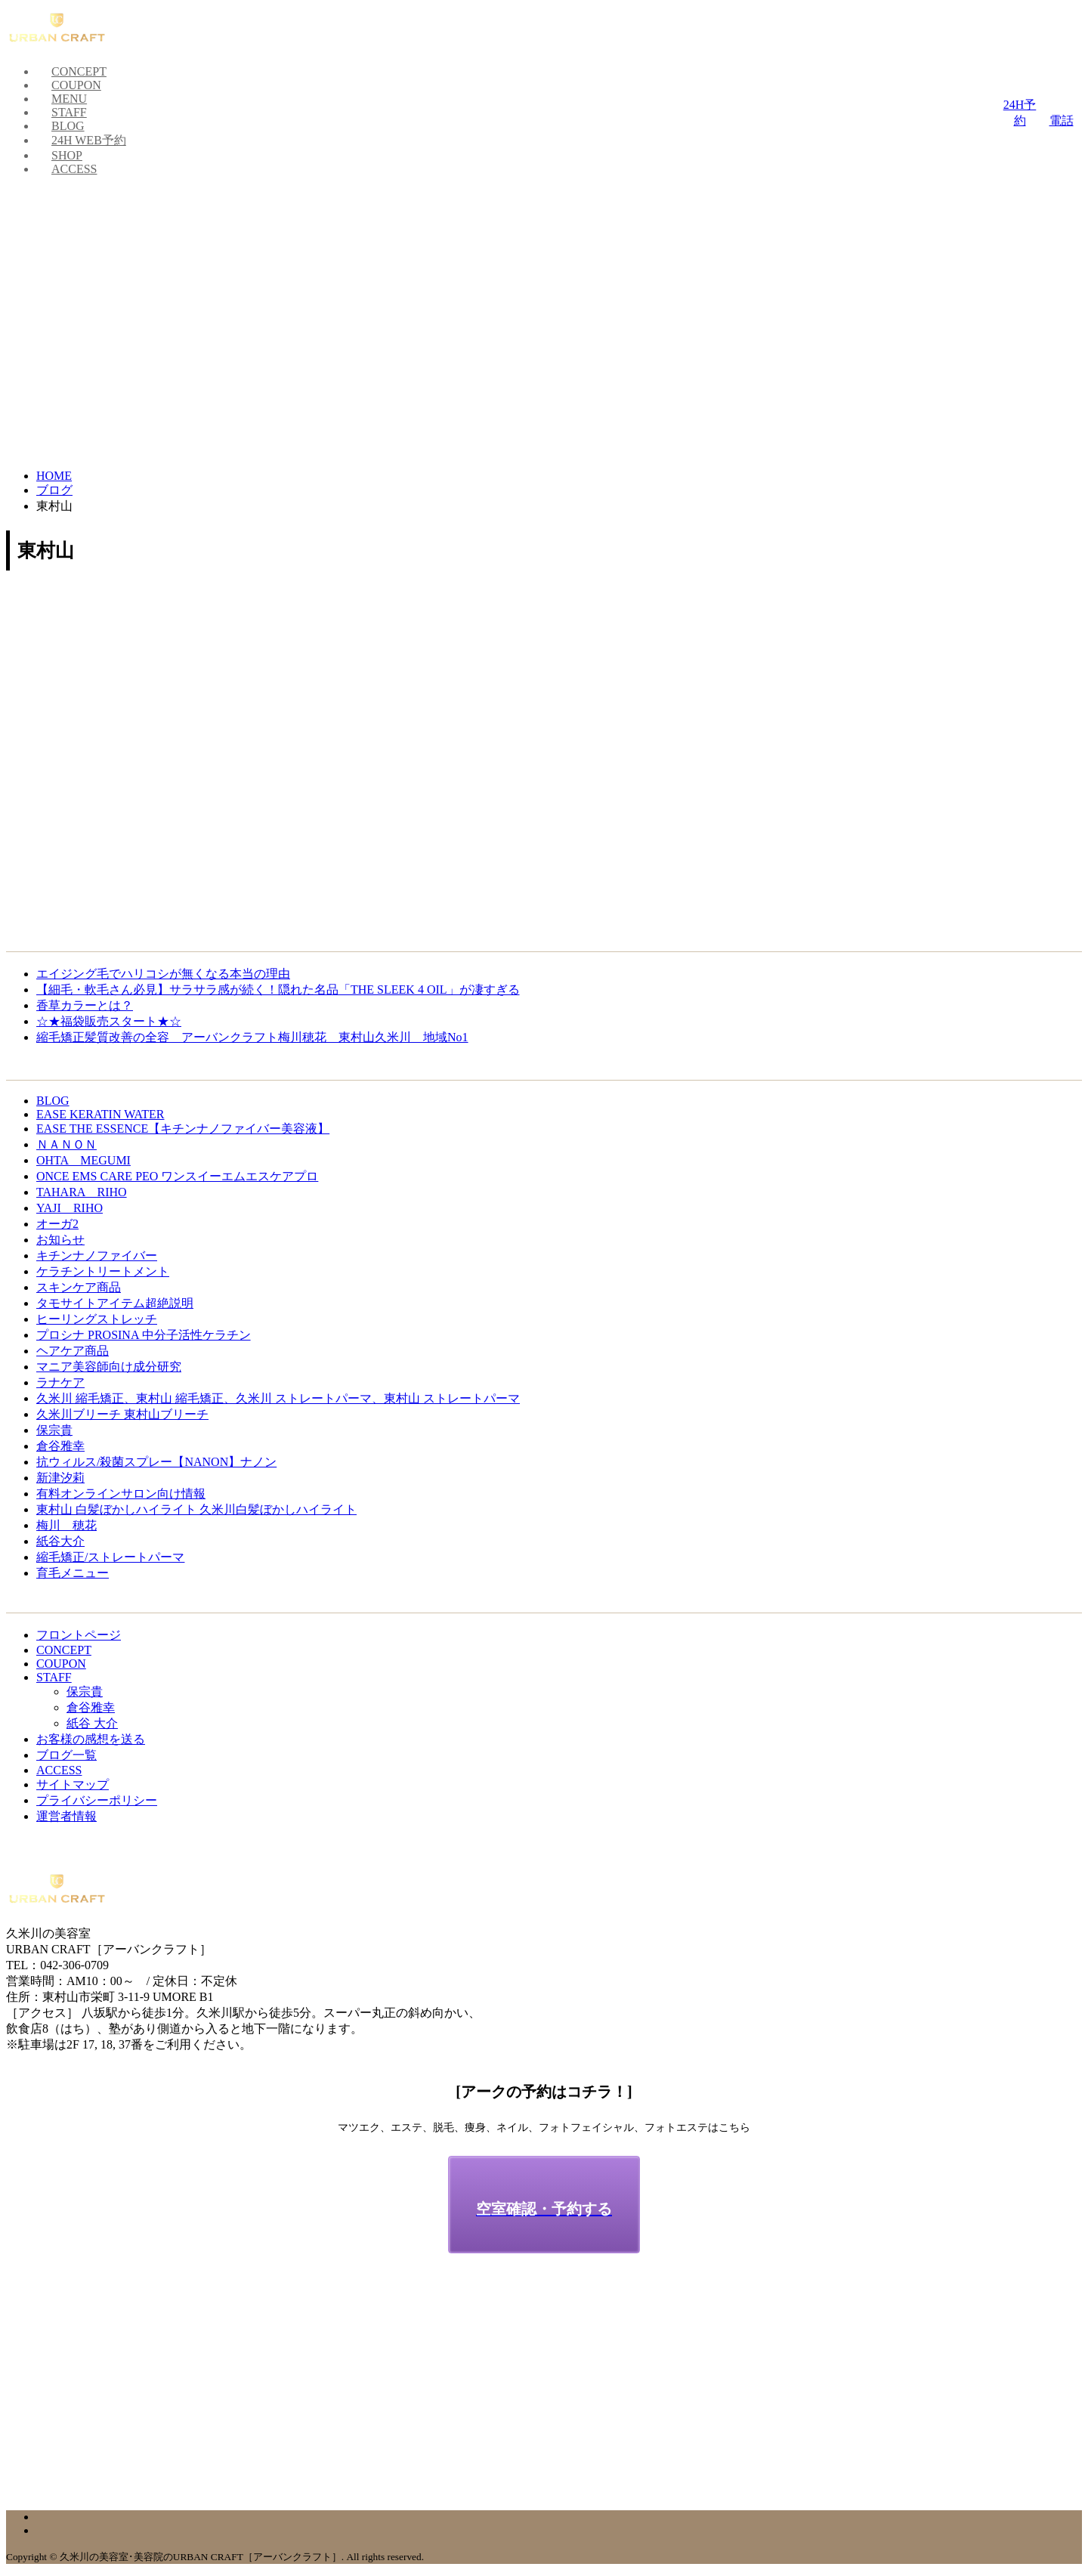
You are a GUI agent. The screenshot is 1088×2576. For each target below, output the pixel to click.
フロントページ (78, 1634)
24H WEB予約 (88, 140)
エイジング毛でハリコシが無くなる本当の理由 (163, 973)
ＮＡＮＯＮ (66, 1144)
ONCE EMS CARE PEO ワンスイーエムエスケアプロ (177, 1176)
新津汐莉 (60, 1477)
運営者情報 (66, 1816)
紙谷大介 (60, 1541)
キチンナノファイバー (96, 1255)
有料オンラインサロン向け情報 (121, 1493)
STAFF (69, 112)
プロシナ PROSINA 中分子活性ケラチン (143, 1334)
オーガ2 (57, 1223)
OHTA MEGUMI (83, 1160)
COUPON (76, 85)
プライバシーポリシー (96, 1800)
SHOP (66, 155)
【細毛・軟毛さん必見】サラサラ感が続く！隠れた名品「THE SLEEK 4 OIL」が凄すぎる (278, 989)
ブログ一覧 (66, 1755)
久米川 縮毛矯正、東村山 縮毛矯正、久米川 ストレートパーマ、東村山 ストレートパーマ (278, 1398)
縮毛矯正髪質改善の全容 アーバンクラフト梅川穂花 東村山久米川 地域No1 (252, 1037)
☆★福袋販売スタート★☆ (108, 1021)
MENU (69, 98)
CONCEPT (79, 71)
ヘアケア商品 (72, 1350)
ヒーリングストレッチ (96, 1319)
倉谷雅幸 (60, 1446)
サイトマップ (72, 1784)
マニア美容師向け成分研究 (108, 1366)
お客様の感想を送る (90, 1739)
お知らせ (60, 1239)
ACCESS (74, 168)
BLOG (68, 125)
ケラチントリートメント (102, 1271)
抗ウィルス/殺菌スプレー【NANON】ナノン (156, 1461)
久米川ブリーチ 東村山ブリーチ (122, 1414)
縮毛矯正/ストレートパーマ (110, 1557)
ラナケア (60, 1382)
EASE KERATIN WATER (100, 1114)
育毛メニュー (72, 1572)
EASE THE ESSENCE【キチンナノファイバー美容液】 (182, 1128)
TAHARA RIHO (81, 1192)
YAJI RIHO (69, 1207)
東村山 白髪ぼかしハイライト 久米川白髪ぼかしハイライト (196, 1509)
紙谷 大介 (92, 1723)
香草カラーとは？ (84, 1005)
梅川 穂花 (66, 1525)
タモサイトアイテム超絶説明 (114, 1303)
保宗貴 (54, 1430)
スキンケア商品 (78, 1287)
